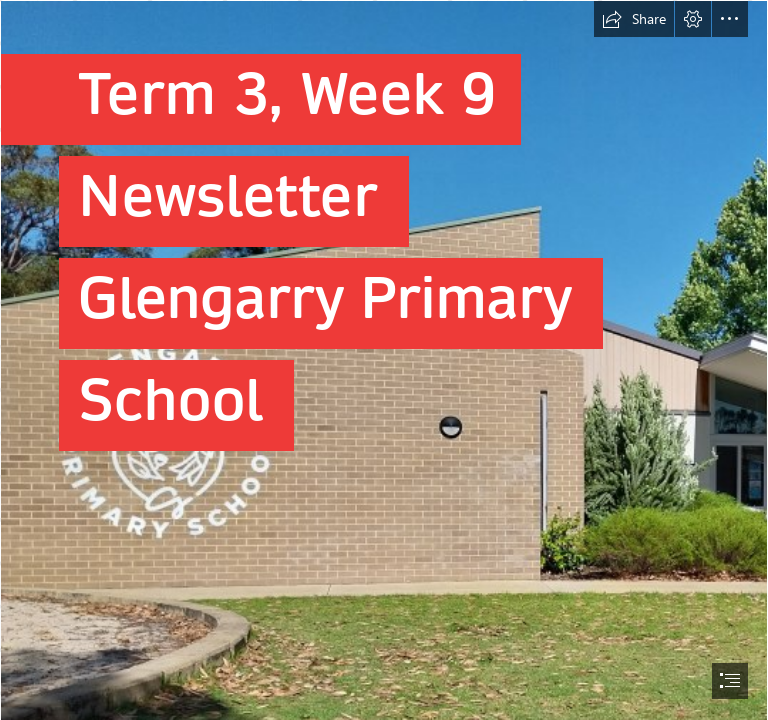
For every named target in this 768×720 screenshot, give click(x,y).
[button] (634, 19)
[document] (384, 360)
